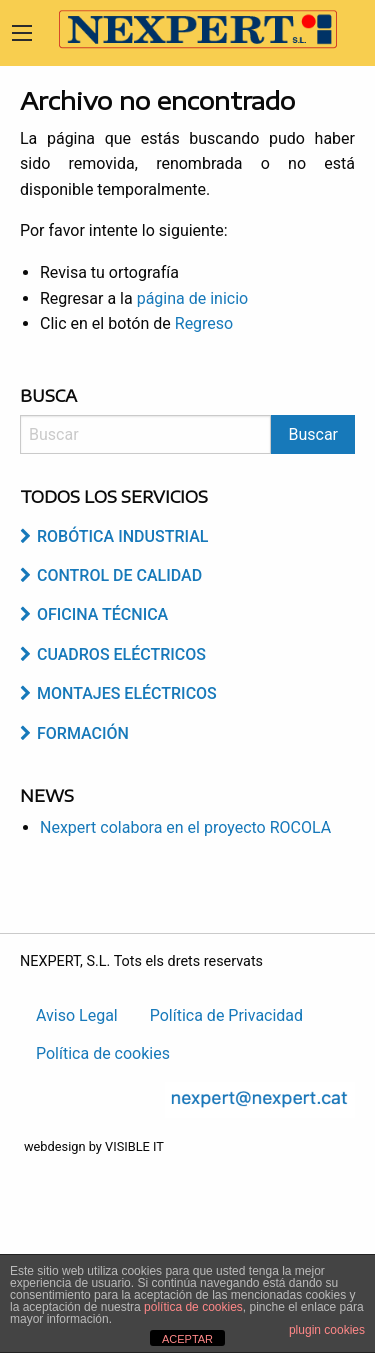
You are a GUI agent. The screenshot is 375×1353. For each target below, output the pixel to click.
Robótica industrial (114, 536)
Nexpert (190, 29)
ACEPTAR (187, 1339)
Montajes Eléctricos (118, 693)
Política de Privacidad (226, 1015)
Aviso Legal (77, 1015)
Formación (74, 733)
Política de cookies (103, 1053)
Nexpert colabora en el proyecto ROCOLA (185, 827)
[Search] (145, 434)
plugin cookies (327, 1330)
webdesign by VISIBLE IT (94, 1146)
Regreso (204, 323)
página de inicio (193, 298)
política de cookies (193, 1307)
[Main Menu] (22, 33)
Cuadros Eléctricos (113, 654)
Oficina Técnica (94, 614)
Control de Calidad (111, 575)
